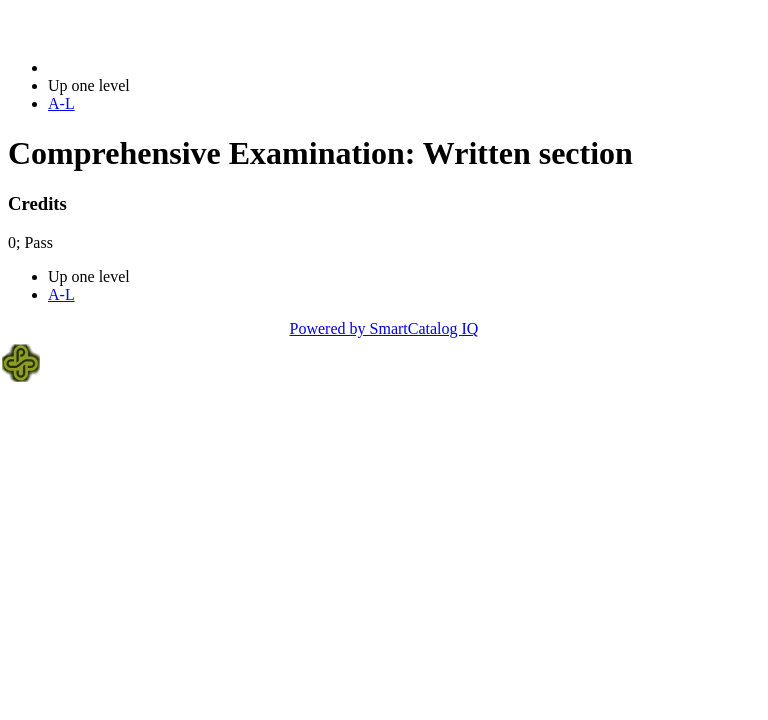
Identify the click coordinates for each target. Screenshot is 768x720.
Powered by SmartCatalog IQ (384, 328)
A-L (61, 103)
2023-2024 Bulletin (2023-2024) (152, 67)
